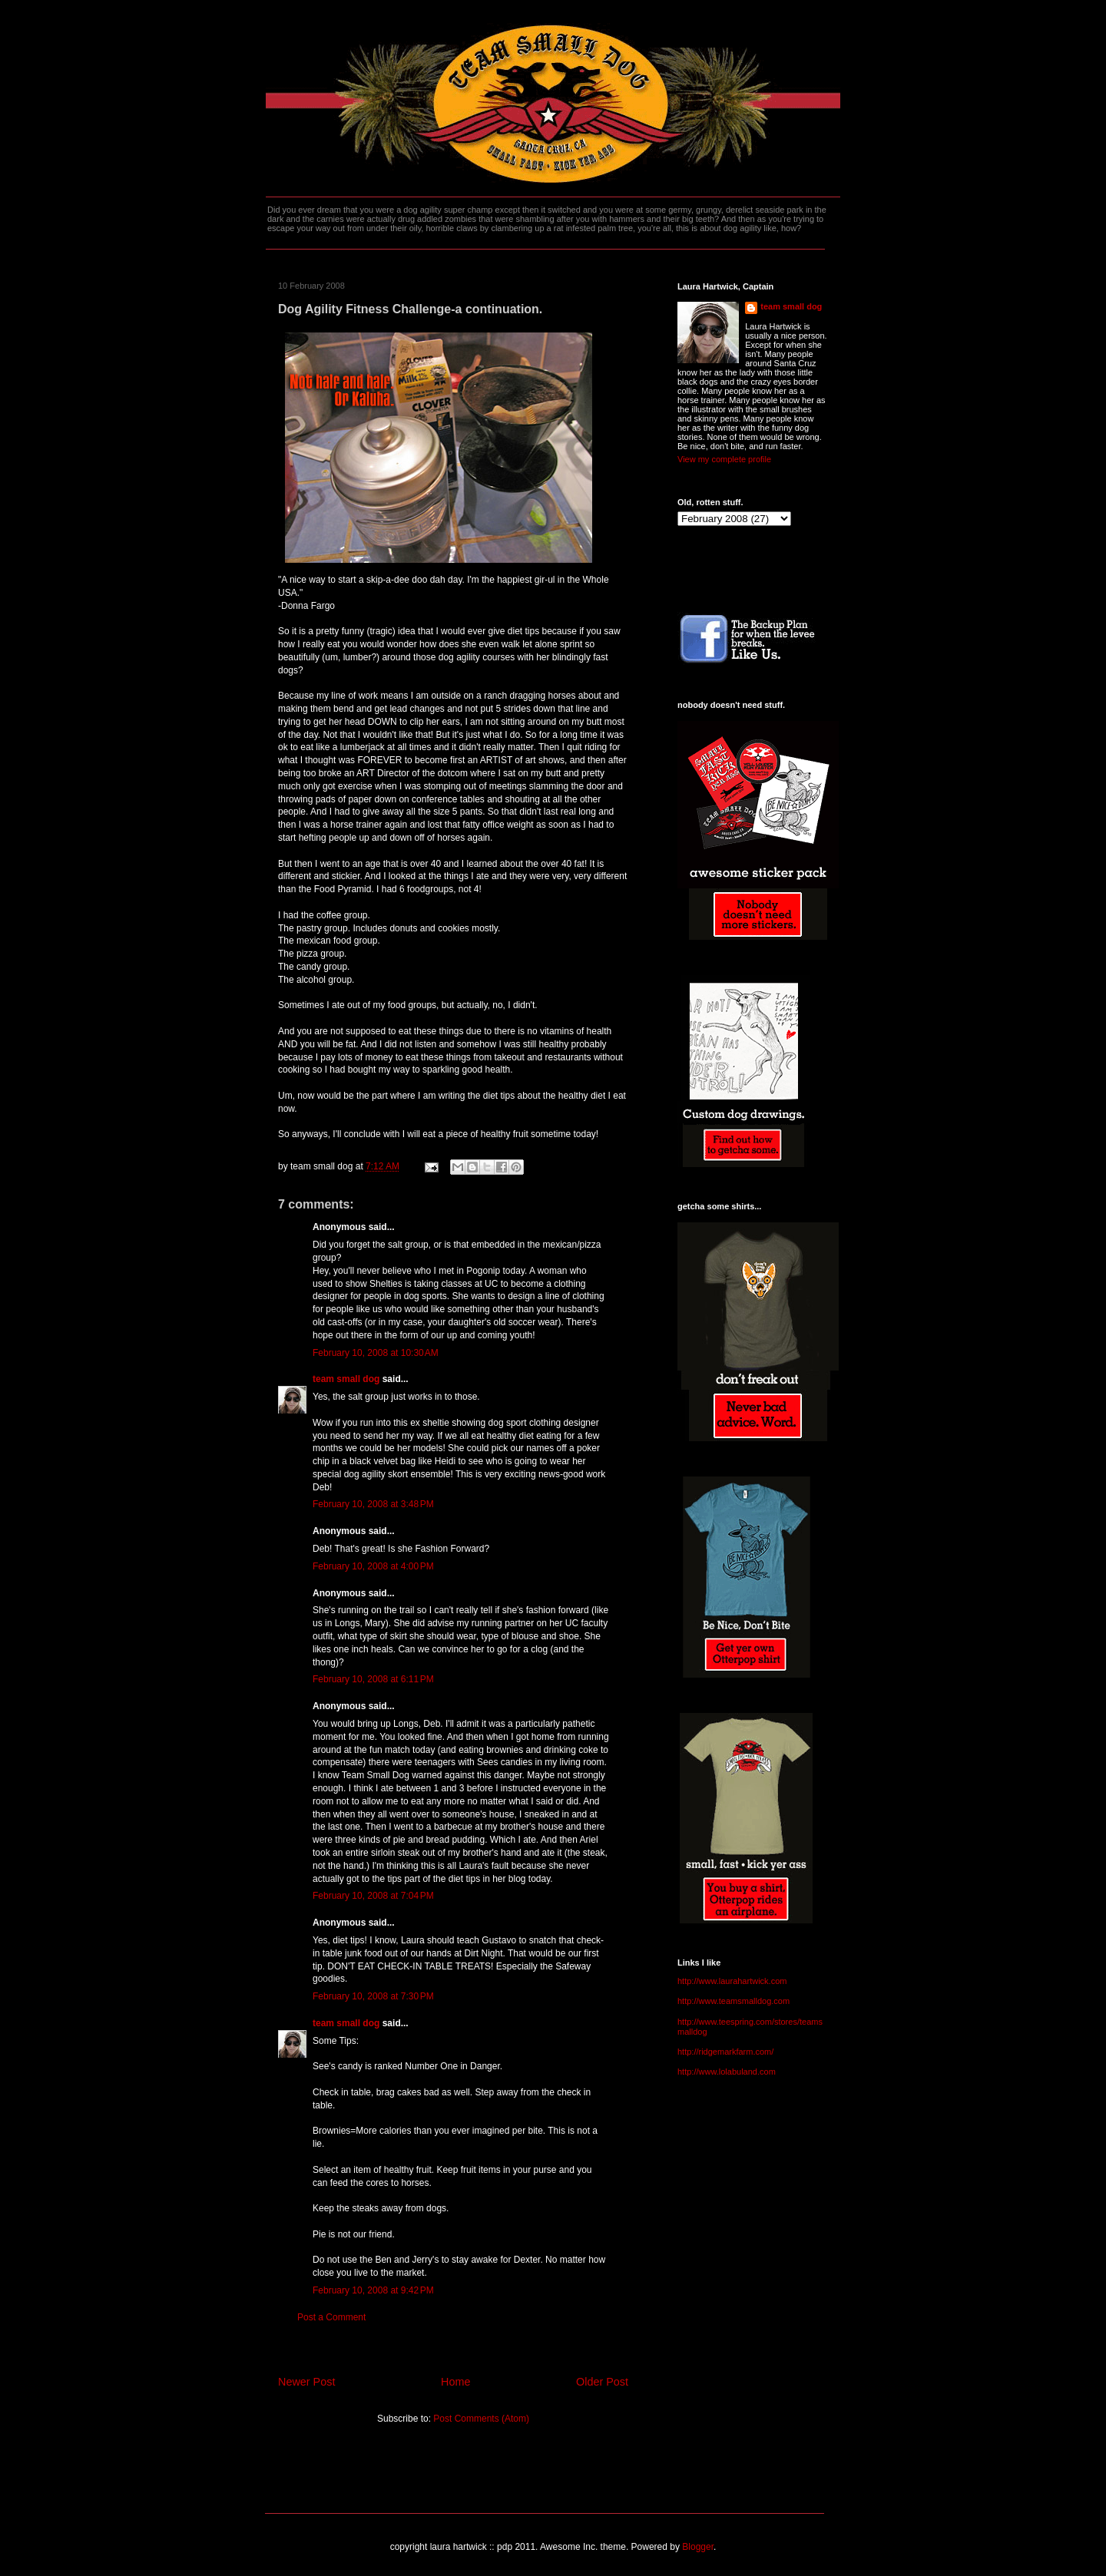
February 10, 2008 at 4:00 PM (373, 1566)
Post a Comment (331, 2317)
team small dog (346, 1379)
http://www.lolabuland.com (726, 2071)
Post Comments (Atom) (481, 2418)
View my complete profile (724, 459)
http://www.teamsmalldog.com (733, 2001)
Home (455, 2382)
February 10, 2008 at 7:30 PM (373, 1996)
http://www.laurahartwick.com (731, 1981)
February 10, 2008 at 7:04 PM (373, 1895)
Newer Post (306, 2382)
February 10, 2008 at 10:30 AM (376, 1353)
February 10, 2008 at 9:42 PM (373, 2290)
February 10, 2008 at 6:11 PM (373, 1679)
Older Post (602, 2382)
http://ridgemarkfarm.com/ (725, 2051)
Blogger (698, 2546)
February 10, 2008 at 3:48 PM (373, 1504)
